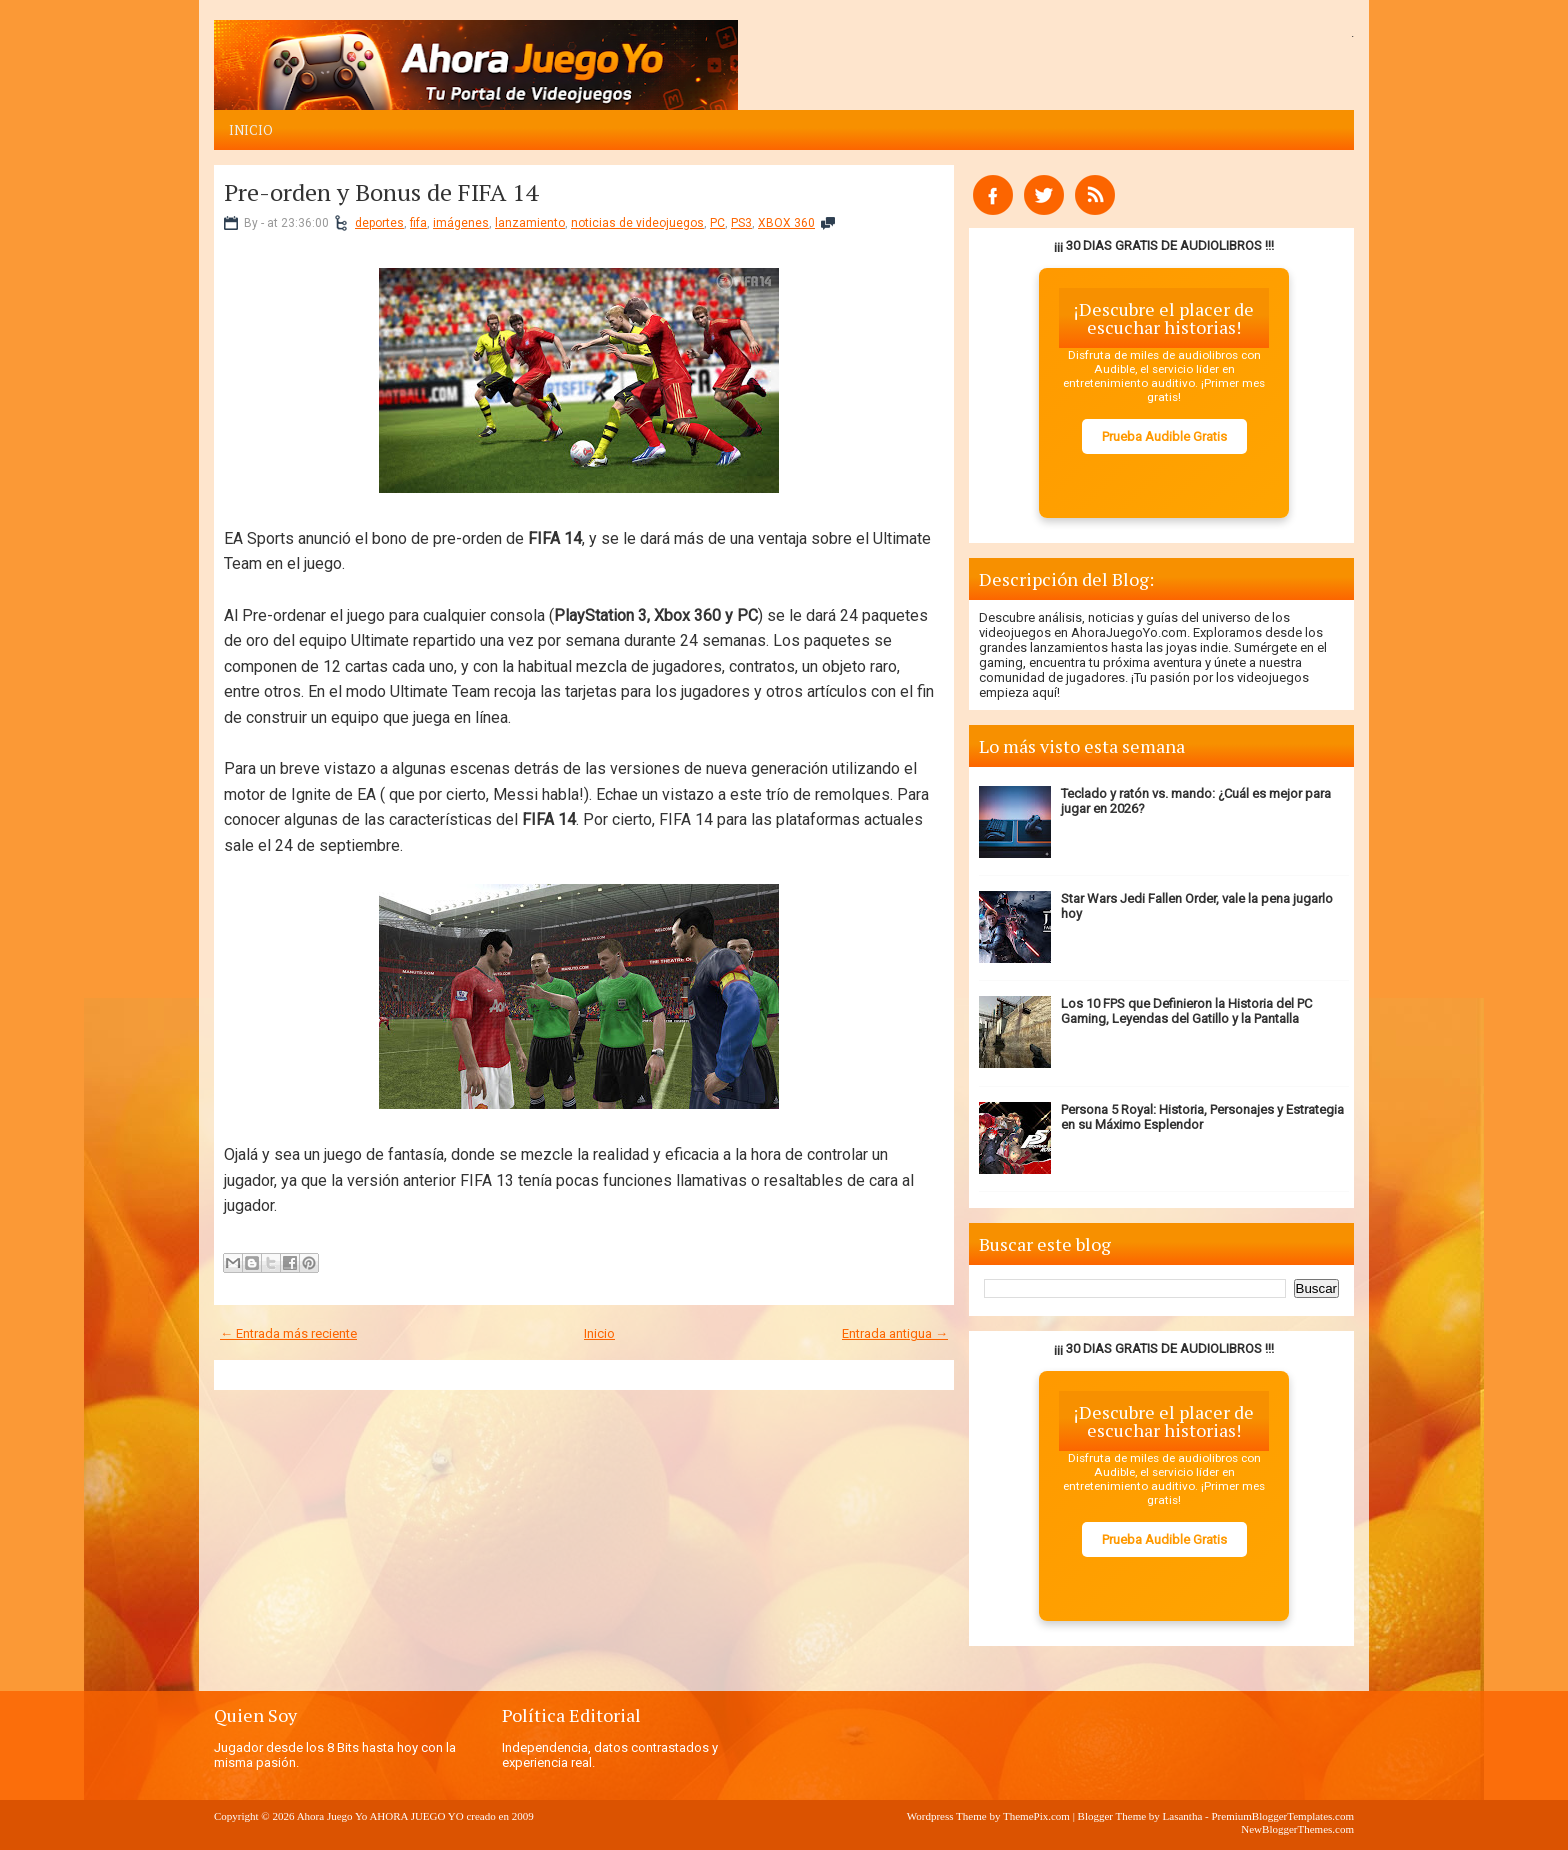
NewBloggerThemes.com (1297, 1829)
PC (717, 223)
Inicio (251, 130)
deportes (379, 223)
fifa (418, 223)
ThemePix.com (1036, 1816)
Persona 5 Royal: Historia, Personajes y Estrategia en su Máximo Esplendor (1202, 1117)
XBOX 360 (786, 223)
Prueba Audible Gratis (1164, 436)
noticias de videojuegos (637, 223)
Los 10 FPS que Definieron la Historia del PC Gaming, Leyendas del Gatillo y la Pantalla (1186, 1011)
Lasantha (1183, 1816)
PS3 (741, 223)
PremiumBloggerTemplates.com (1282, 1816)
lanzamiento (530, 223)
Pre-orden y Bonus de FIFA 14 (381, 192)
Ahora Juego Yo (332, 1816)
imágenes (461, 223)
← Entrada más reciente (288, 1333)
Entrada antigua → (895, 1333)
